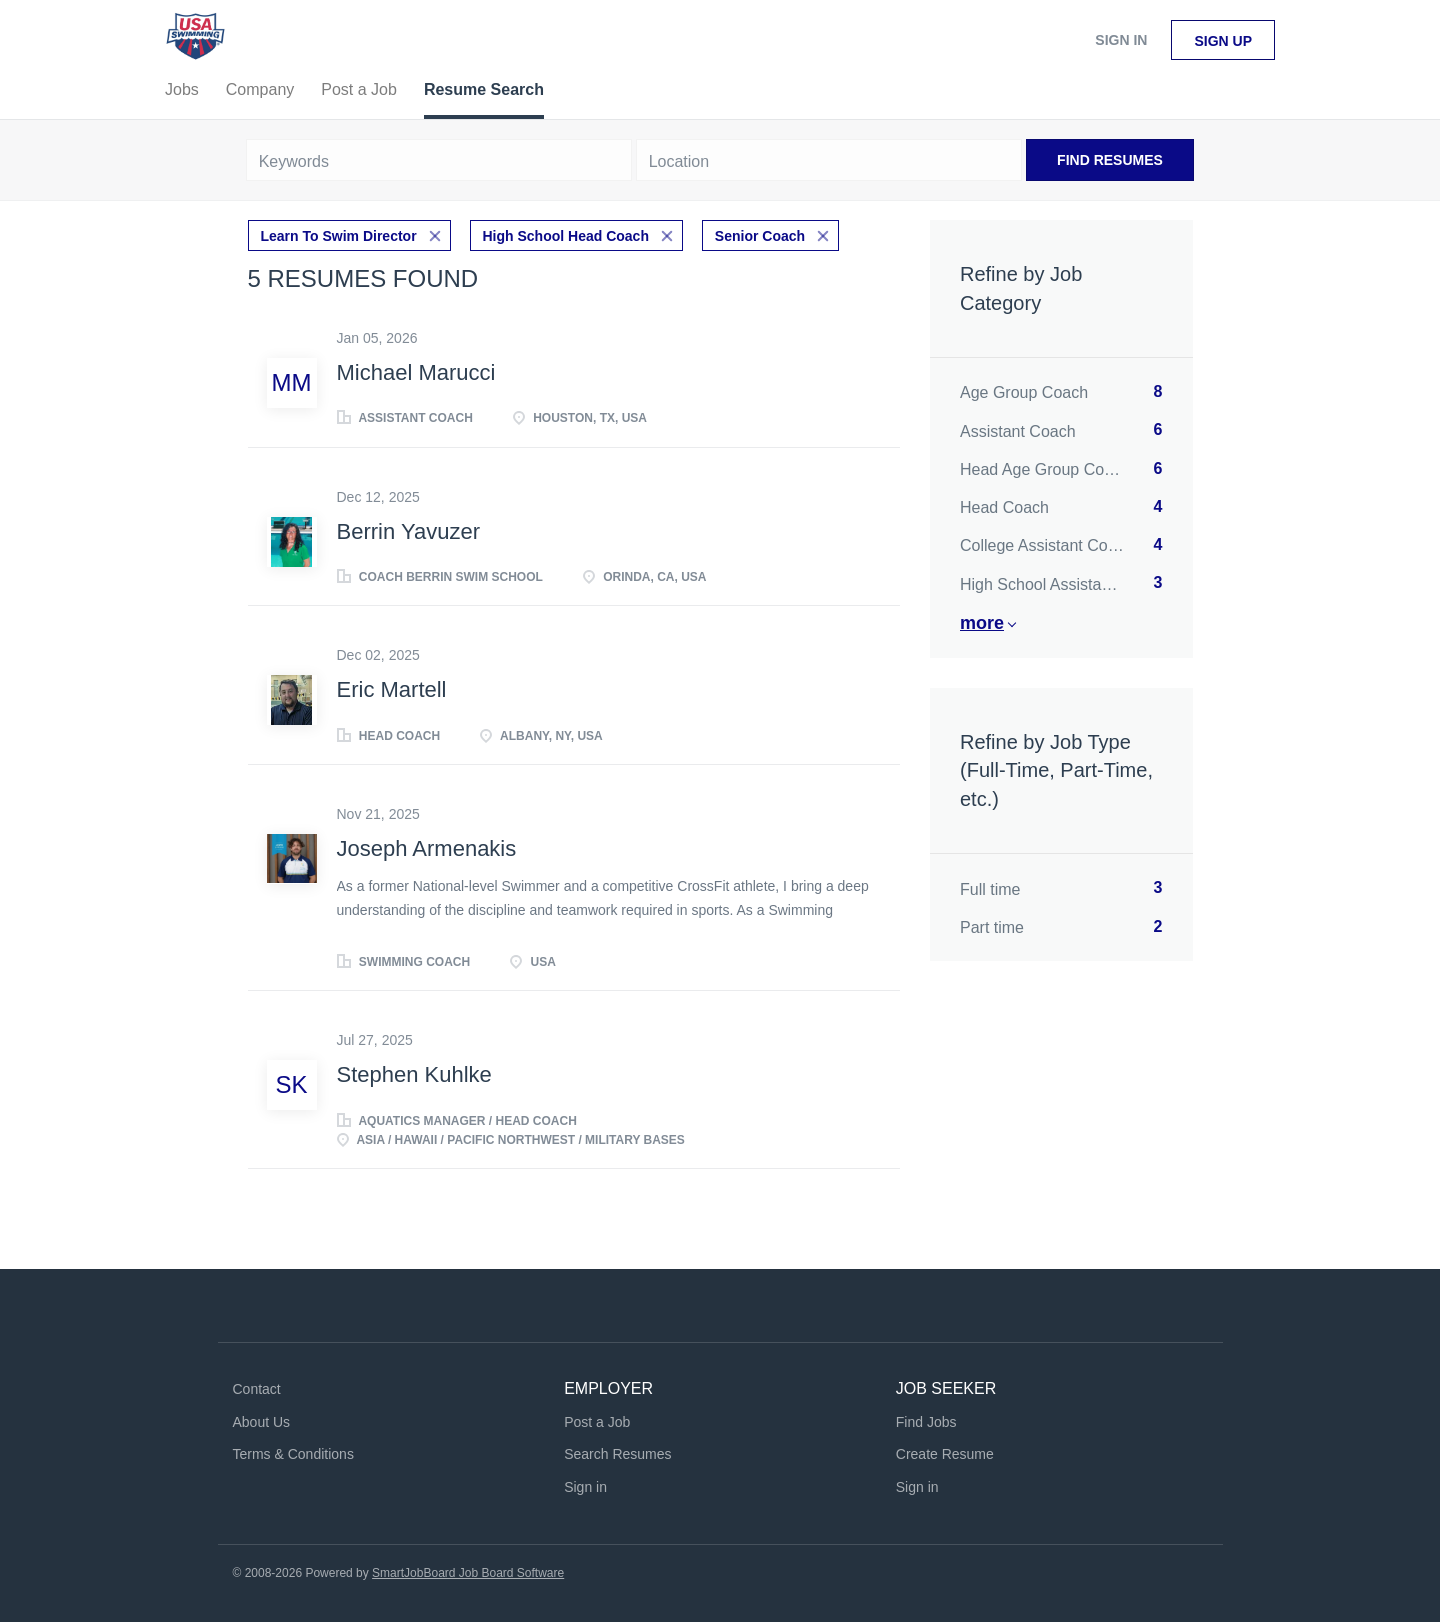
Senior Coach (760, 236)
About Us (262, 1422)
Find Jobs (926, 1422)
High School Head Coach (566, 236)
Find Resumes (1110, 160)
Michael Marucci (416, 372)
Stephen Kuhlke (414, 1074)
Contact (257, 1389)
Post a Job (597, 1422)
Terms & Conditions (293, 1454)
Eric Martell (392, 689)
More (982, 623)
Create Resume (945, 1454)
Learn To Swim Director (339, 236)
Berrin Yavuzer (408, 531)
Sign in (1121, 40)
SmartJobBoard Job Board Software (468, 1573)
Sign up (1223, 41)
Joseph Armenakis (427, 848)
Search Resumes (617, 1454)
